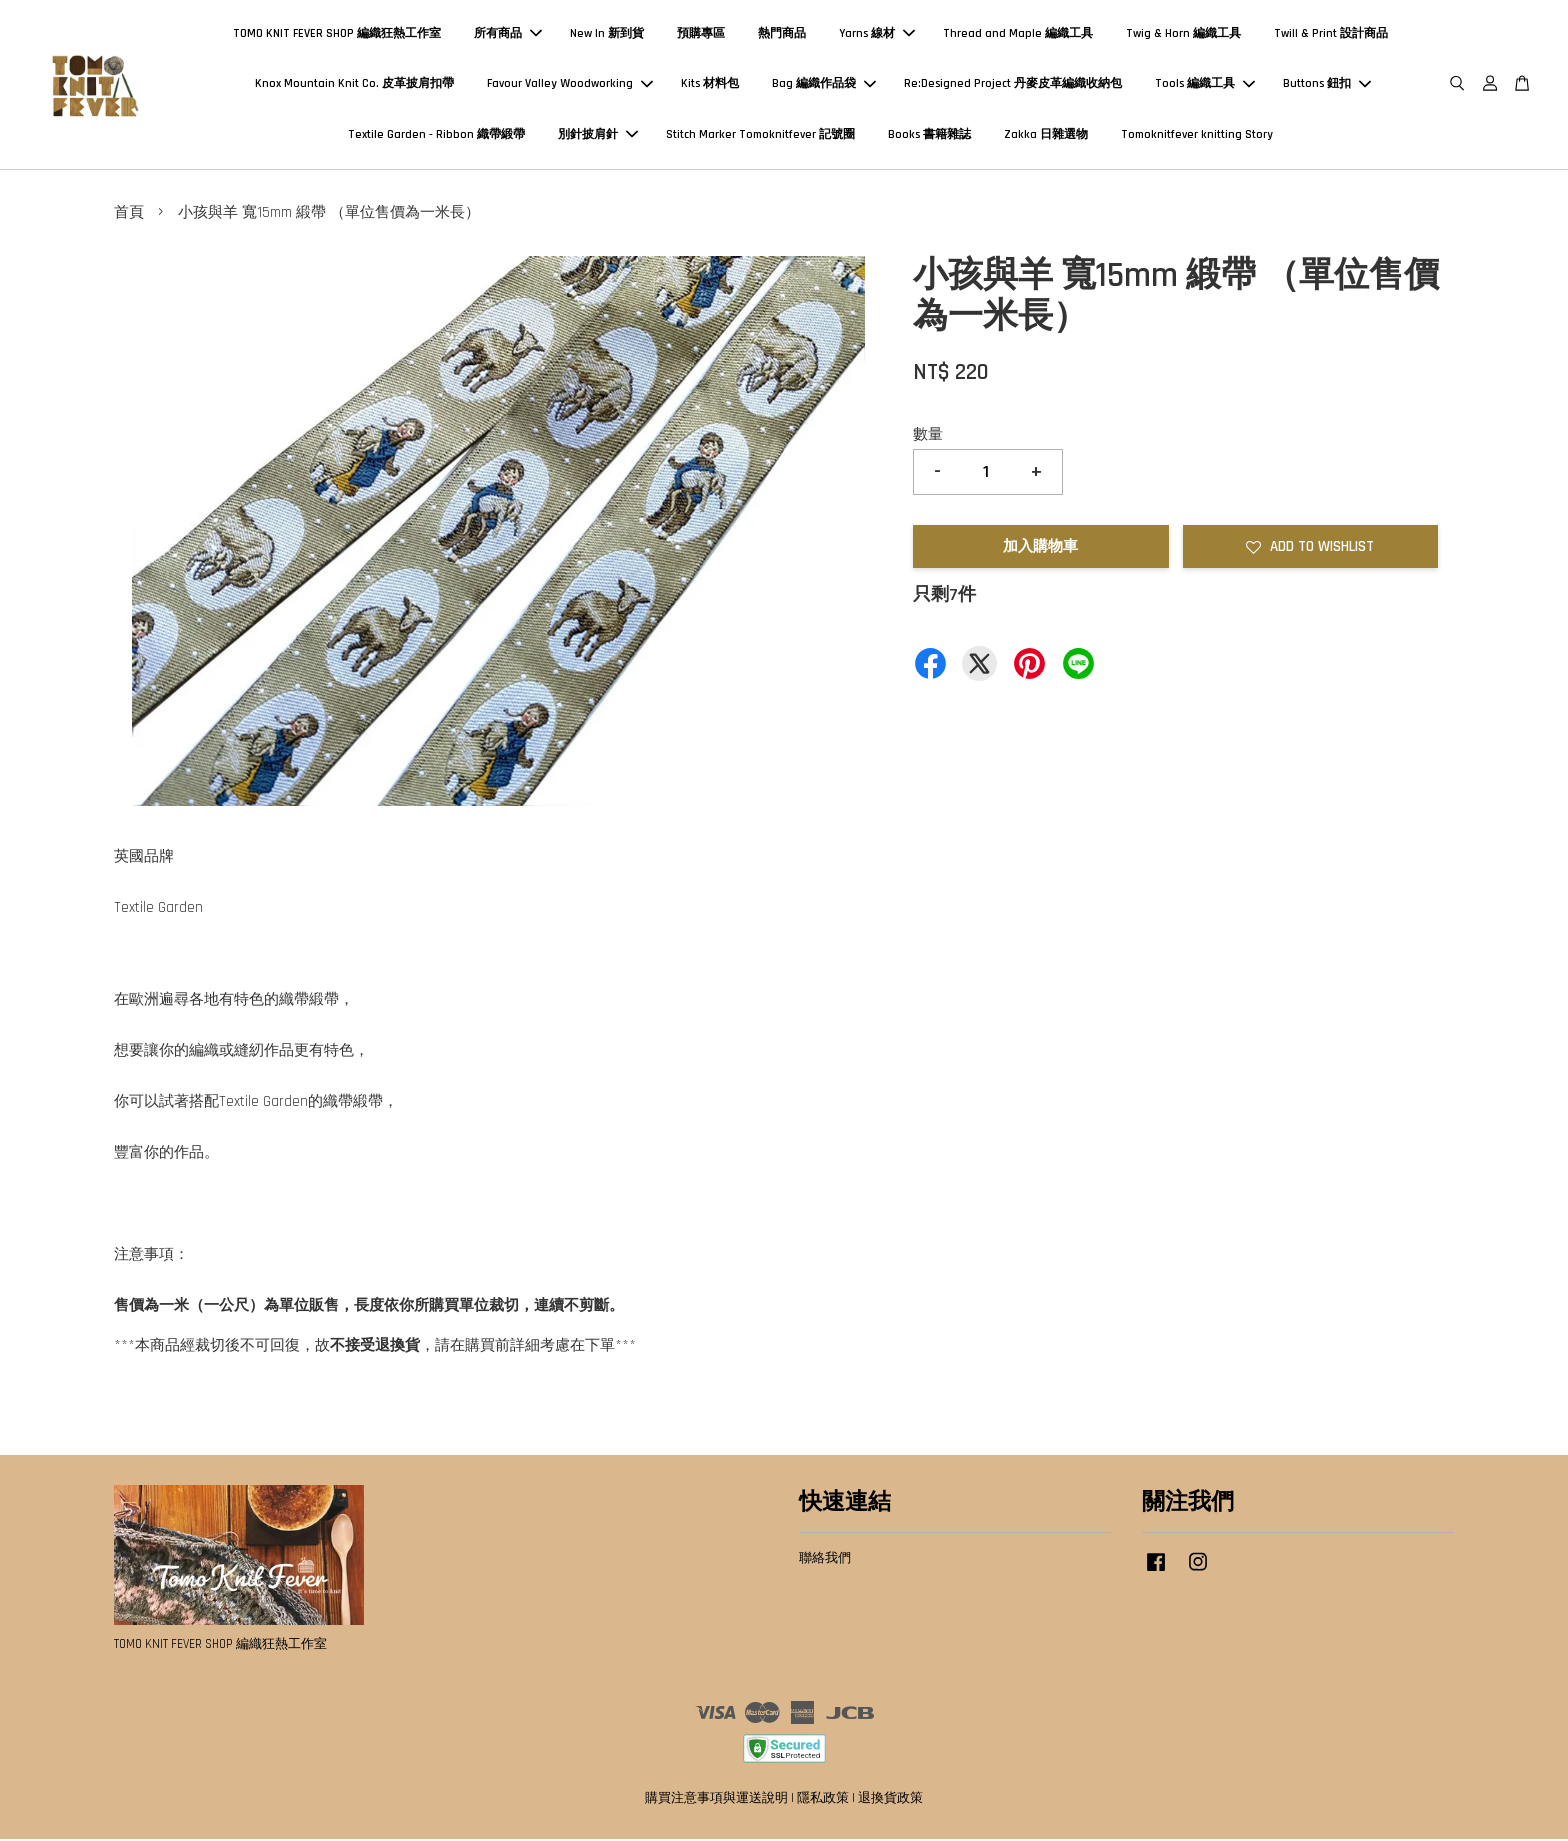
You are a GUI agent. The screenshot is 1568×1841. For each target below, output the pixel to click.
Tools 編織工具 (1205, 84)
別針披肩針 (598, 135)
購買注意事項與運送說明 (716, 1800)
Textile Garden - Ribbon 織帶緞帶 (436, 135)
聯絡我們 (825, 1559)
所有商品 (508, 34)
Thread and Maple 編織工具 (1018, 34)
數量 (928, 436)
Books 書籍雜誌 (929, 135)
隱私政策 (823, 1800)
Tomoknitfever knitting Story (1197, 135)
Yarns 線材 (877, 34)
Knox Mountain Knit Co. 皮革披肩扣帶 (354, 84)
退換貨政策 (890, 1800)
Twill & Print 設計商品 (1331, 34)
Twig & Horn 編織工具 (1183, 34)
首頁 (129, 214)
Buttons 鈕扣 (1327, 84)
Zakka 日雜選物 (1046, 135)
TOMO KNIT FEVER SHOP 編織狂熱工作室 (337, 34)
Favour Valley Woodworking (570, 84)
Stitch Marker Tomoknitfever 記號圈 (760, 135)
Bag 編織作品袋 (824, 84)
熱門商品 (782, 34)
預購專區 (701, 34)
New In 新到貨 (607, 34)
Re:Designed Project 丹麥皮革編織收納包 (1013, 84)
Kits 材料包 (710, 84)
